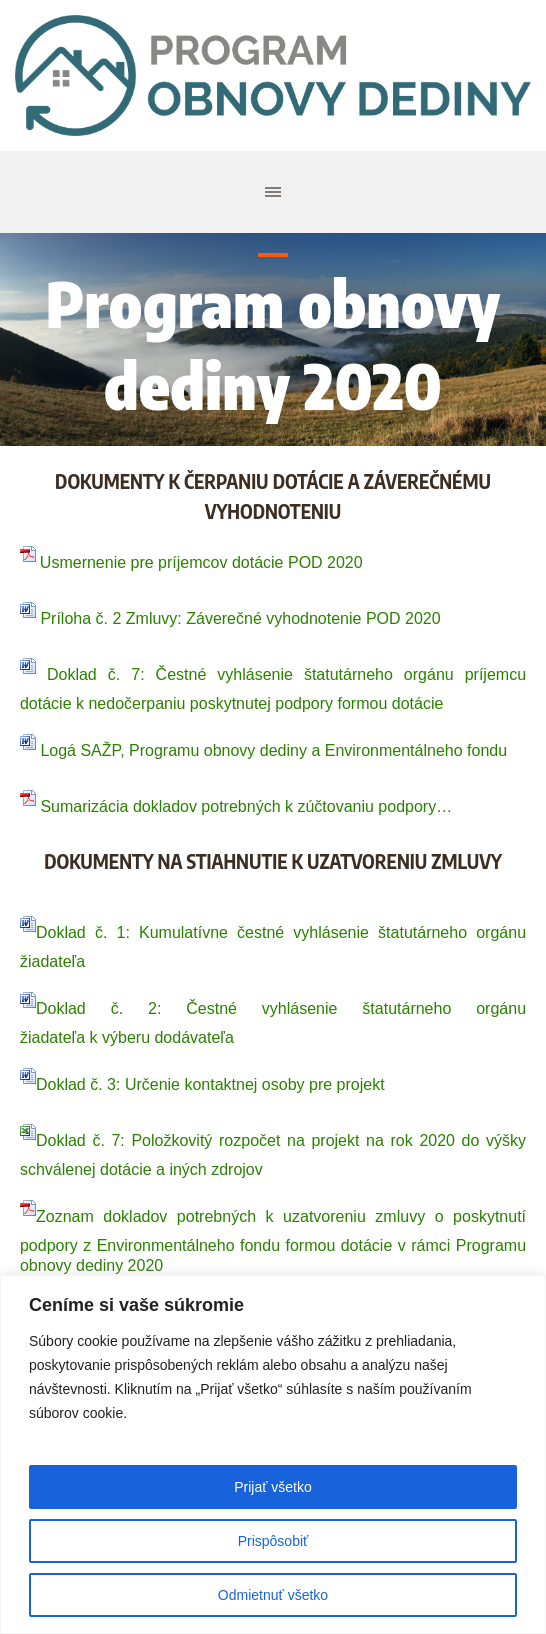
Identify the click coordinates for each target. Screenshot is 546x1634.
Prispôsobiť (273, 1541)
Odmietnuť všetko (273, 1595)
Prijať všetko (273, 1487)
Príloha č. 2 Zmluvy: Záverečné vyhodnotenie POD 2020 (238, 618)
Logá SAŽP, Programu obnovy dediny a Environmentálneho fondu (263, 750)
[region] (273, 1454)
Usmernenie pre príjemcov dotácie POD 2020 (201, 562)
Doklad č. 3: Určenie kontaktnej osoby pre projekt (210, 1084)
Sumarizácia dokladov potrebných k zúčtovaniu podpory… (236, 806)
